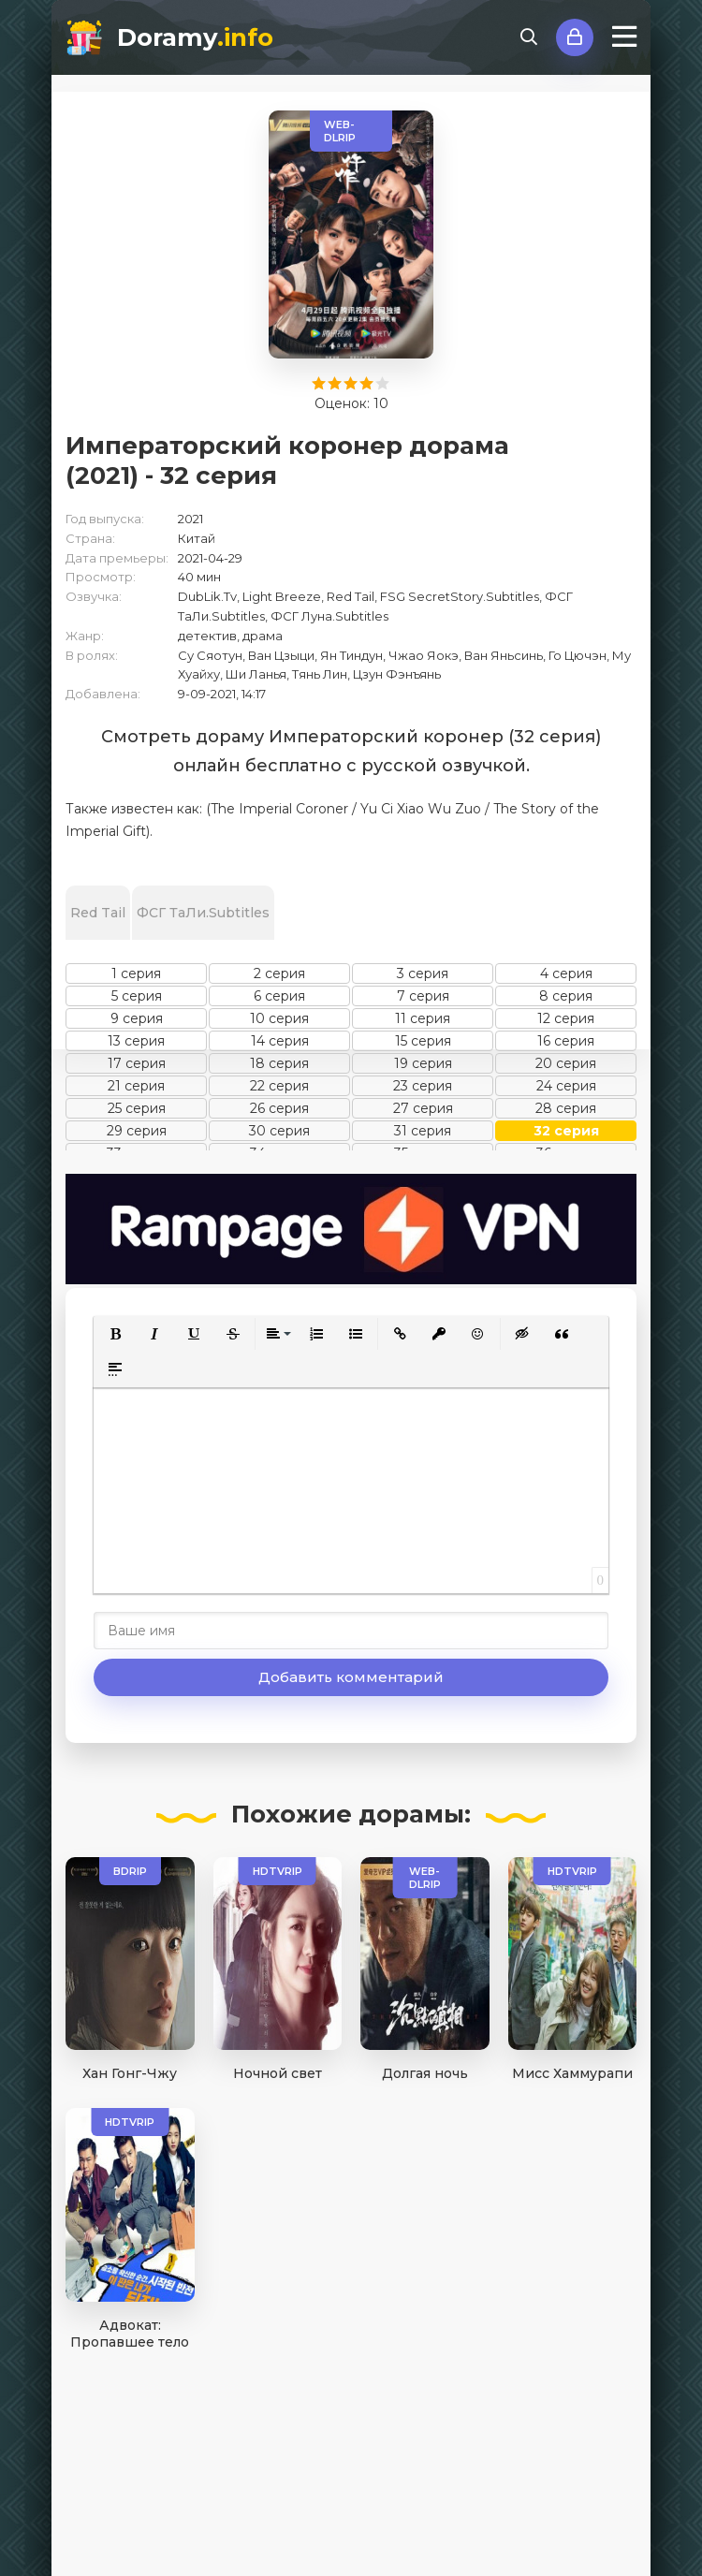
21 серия (136, 1085)
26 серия (279, 1108)
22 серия (279, 1085)
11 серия (422, 1018)
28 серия (565, 1108)
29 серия (137, 1130)
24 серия (566, 1085)
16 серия (565, 1040)
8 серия (565, 996)
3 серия (422, 973)
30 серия (279, 1130)
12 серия (565, 1018)
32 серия (566, 1130)
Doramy (195, 37)
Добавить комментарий (351, 1677)
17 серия (137, 1063)
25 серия (137, 1108)
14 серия (280, 1040)
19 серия (423, 1063)
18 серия (279, 1063)
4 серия (566, 973)
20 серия (565, 1063)
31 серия (422, 1130)
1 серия (136, 973)
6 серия (279, 996)
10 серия (279, 1018)
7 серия (423, 996)
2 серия (279, 973)
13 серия (136, 1040)
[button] (115, 1334)
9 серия (136, 1018)
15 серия (423, 1040)
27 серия (423, 1108)
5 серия (136, 996)
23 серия (422, 1085)
